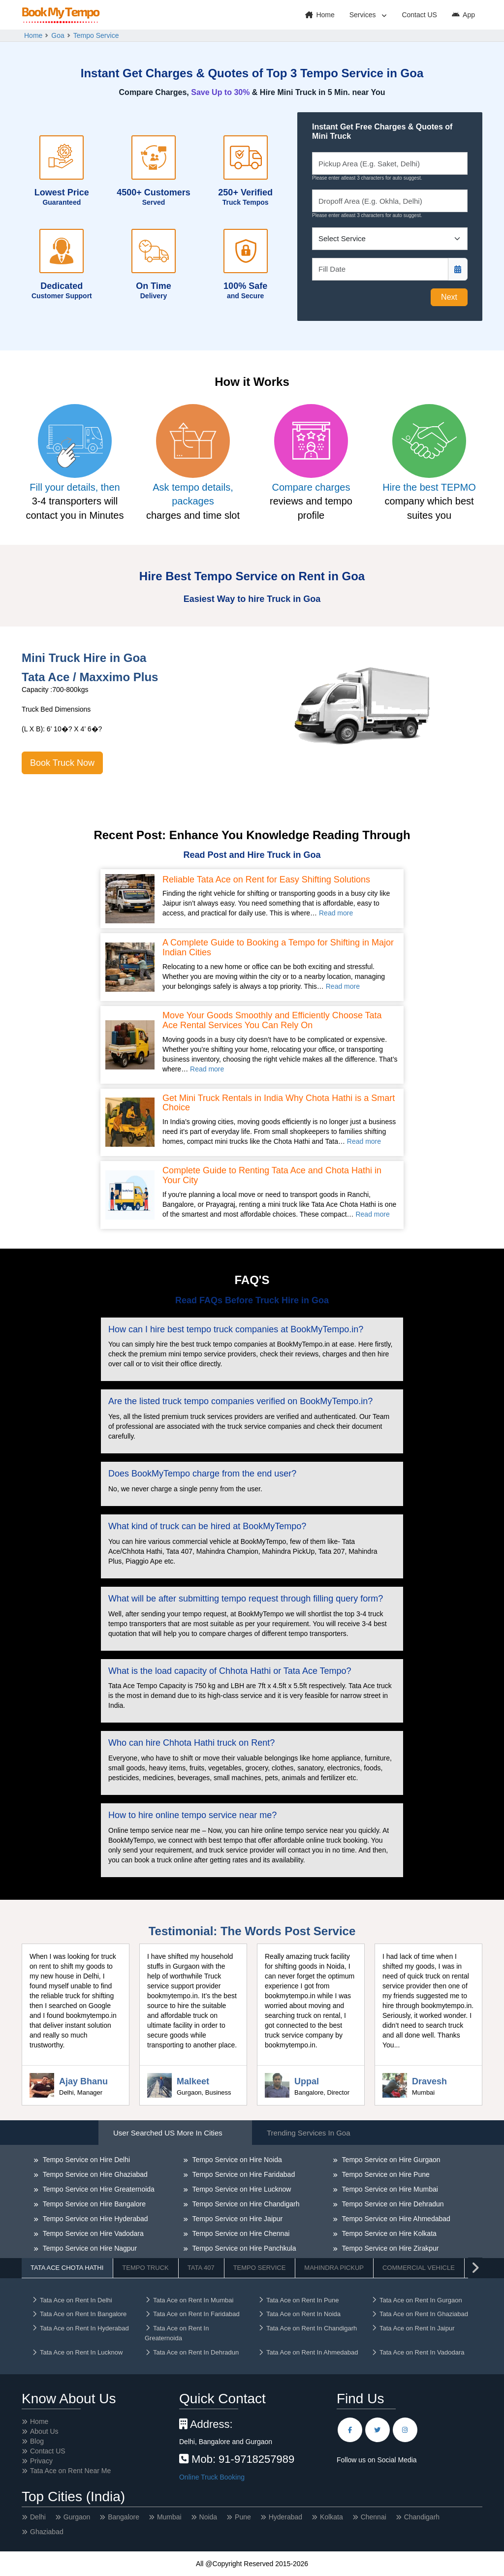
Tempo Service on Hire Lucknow (240, 2189)
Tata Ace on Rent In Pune (298, 2300)
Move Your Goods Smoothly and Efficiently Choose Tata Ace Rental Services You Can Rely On (272, 1020)
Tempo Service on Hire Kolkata (388, 2233)
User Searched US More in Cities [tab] (167, 2133)
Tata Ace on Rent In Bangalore (79, 2314)
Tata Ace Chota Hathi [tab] (67, 2267)
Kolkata (331, 2517)
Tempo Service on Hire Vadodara (92, 2233)
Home (320, 15)
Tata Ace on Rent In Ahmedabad (308, 2352)
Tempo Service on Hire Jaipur (236, 2219)
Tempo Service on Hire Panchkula (243, 2248)
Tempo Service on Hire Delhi (85, 2160)
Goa (57, 35)
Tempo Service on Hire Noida (236, 2160)
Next (449, 297)
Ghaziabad (46, 2532)
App (463, 15)
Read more (336, 913)
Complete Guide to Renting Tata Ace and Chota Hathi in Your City (271, 1175)
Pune (243, 2517)
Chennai (373, 2517)
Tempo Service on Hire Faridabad (242, 2174)
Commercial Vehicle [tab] (418, 2267)
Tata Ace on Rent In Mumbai (189, 2300)
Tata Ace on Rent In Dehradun (192, 2352)
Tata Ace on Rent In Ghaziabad (419, 2314)
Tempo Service (96, 35)
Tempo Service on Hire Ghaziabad (94, 2174)
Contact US (419, 15)
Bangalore (123, 2517)
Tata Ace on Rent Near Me (70, 2471)
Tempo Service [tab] (259, 2267)
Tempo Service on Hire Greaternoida (98, 2189)
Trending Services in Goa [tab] (308, 2133)
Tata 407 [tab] (201, 2267)
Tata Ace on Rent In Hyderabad (80, 2328)
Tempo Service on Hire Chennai (239, 2233)
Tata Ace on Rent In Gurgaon (416, 2300)
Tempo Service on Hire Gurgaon (390, 2160)
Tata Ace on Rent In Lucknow (77, 2352)
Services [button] (363, 15)
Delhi (38, 2517)
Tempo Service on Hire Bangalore (93, 2204)
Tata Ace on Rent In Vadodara (418, 2352)
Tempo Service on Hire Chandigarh (245, 2204)
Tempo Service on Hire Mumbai (389, 2189)
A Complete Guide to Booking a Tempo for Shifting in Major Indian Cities (278, 947)
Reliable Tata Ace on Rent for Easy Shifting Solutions (266, 879)
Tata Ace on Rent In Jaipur (412, 2328)
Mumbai (169, 2517)
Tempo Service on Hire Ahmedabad (395, 2219)
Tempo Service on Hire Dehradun (392, 2204)
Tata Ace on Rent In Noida (299, 2314)
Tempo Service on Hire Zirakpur (389, 2248)
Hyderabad (286, 2517)
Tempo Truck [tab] (145, 2267)
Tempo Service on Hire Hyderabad (94, 2219)
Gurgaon (76, 2517)
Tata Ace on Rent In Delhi (72, 2300)
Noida (208, 2517)
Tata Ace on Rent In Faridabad (192, 2314)
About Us (44, 2431)
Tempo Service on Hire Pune (385, 2174)
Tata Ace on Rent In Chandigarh (307, 2328)
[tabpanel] (252, 2230)
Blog (37, 2441)
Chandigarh (422, 2517)
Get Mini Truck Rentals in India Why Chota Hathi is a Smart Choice (278, 1103)
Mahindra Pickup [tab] (334, 2267)
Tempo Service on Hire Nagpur (89, 2248)
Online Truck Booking (212, 2477)
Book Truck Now (62, 763)
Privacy (41, 2461)
